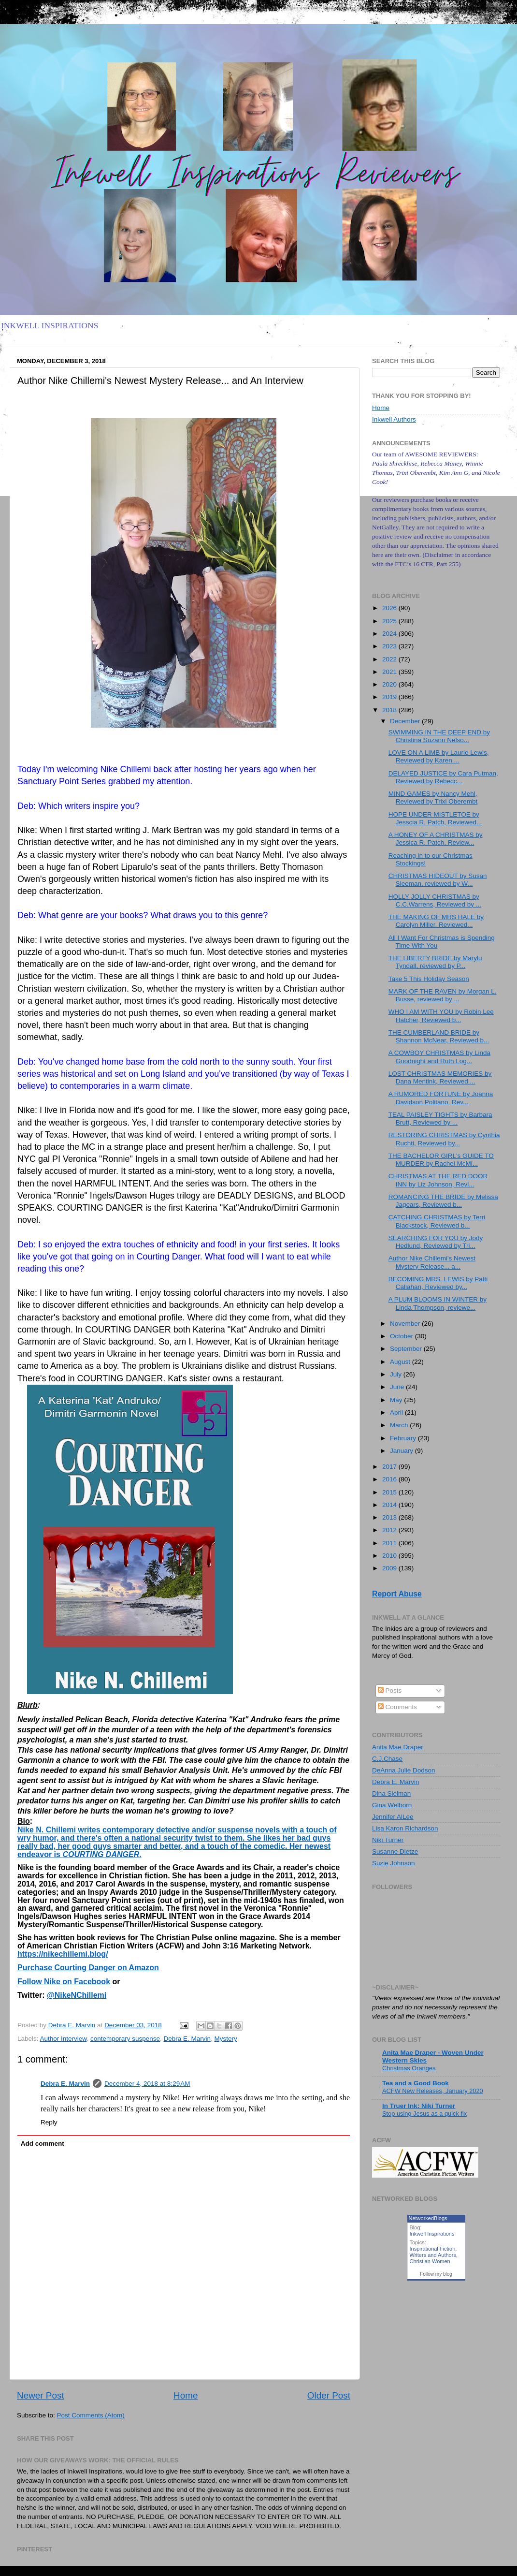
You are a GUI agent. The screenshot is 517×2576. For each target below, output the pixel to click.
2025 (390, 621)
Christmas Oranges (408, 2068)
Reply (49, 2122)
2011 (390, 1543)
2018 (390, 710)
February (404, 1438)
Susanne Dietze (395, 1851)
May (397, 1400)
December (406, 721)
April (397, 1412)
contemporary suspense (125, 2038)
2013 (390, 1517)
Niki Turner (387, 1840)
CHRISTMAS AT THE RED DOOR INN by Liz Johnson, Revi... (438, 1179)
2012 (390, 1530)
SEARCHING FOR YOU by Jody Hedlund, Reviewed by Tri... (435, 1241)
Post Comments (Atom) (91, 2415)
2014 (390, 1504)
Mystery (226, 2038)
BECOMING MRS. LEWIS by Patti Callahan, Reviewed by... (438, 1282)
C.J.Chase (387, 1758)
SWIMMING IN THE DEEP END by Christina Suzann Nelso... (439, 736)
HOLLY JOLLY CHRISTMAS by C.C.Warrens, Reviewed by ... (434, 900)
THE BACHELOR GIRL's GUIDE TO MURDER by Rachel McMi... (441, 1159)
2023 (390, 646)
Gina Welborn (392, 1805)
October (402, 1336)
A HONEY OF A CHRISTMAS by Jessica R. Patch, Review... (435, 838)
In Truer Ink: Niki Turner (418, 2105)
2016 (390, 1479)
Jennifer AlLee (393, 1816)
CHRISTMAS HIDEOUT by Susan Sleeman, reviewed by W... (437, 879)
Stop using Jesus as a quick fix (424, 2113)
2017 (390, 1466)
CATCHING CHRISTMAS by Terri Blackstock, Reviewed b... (437, 1221)
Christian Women (430, 2261)
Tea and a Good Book (415, 2083)
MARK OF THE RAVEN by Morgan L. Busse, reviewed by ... (442, 995)
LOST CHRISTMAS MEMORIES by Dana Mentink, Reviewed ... (440, 1077)
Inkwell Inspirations (432, 2234)
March (400, 1425)
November (406, 1323)
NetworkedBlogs (428, 2218)
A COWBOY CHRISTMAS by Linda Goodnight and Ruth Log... (439, 1056)
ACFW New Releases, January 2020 (432, 2090)
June (398, 1386)
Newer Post (40, 2395)
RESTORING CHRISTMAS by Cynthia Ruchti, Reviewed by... (444, 1138)
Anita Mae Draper (397, 1747)
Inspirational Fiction (433, 2249)
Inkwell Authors (394, 419)
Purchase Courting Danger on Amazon (88, 1967)
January (402, 1450)
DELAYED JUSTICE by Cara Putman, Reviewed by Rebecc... (443, 777)
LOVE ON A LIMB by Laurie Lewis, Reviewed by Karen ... (438, 756)
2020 (390, 684)
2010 (390, 1555)
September (407, 1348)
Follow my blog (436, 2274)
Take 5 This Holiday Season (428, 978)
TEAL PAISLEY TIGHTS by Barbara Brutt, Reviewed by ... (440, 1118)
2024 (390, 633)
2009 (390, 1568)
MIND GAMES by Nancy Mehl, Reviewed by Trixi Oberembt (433, 797)
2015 (390, 1492)
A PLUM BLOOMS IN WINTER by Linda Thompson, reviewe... (437, 1303)
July (396, 1374)
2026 (390, 608)
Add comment (42, 2143)
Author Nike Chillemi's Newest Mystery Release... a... (431, 1262)
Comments (397, 1707)
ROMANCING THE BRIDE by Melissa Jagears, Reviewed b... (443, 1200)
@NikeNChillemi (76, 1995)
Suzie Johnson (393, 1863)
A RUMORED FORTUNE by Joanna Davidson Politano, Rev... (440, 1097)
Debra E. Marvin (187, 2038)
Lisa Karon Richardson (405, 1828)
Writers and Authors (433, 2255)
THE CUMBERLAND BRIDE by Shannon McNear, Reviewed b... (438, 1036)
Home (185, 2395)
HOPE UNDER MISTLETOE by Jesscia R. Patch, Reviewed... (435, 818)
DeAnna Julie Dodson (403, 1770)
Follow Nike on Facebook (63, 1981)
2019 (390, 697)
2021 (390, 671)
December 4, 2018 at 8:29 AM (147, 2083)
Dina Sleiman (391, 1793)
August (401, 1361)
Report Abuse (397, 1594)
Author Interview (63, 2038)
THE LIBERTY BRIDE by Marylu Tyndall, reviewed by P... (435, 961)
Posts (390, 1690)
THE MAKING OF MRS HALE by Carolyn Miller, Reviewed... (436, 920)
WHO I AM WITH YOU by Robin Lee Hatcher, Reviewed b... (441, 1015)
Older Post (328, 2395)
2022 (390, 659)
